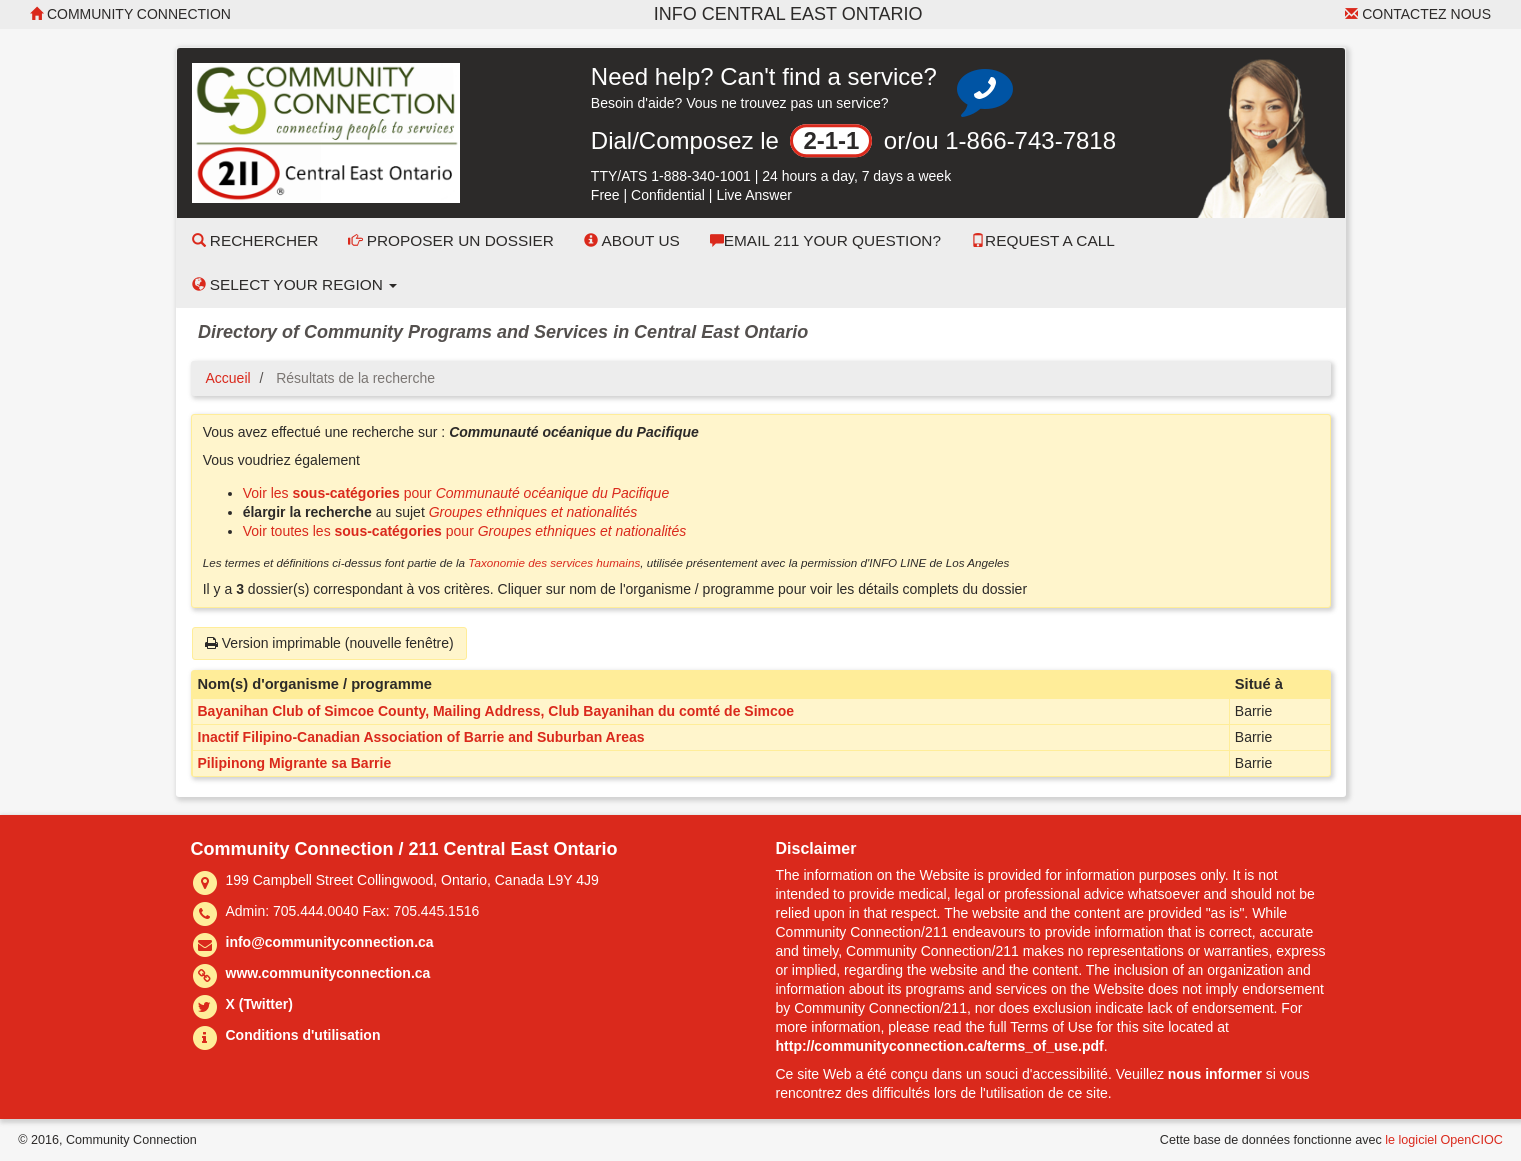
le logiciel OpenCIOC (1444, 1140)
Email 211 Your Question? (825, 240)
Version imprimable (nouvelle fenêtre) (329, 643)
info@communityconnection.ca (330, 942)
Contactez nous (1418, 14)
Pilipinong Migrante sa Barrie (295, 763)
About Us (632, 240)
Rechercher (255, 240)
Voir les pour (456, 493)
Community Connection (130, 14)
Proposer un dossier (451, 240)
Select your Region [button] (295, 284)
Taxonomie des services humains (554, 562)
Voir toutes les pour (465, 531)
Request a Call (1043, 240)
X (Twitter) (259, 1004)
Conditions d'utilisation (303, 1035)
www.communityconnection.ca (328, 973)
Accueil (228, 378)
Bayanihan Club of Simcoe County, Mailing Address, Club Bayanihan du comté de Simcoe (496, 711)
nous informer (1215, 1074)
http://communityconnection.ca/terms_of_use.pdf (940, 1046)
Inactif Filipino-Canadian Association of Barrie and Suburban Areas (421, 737)
